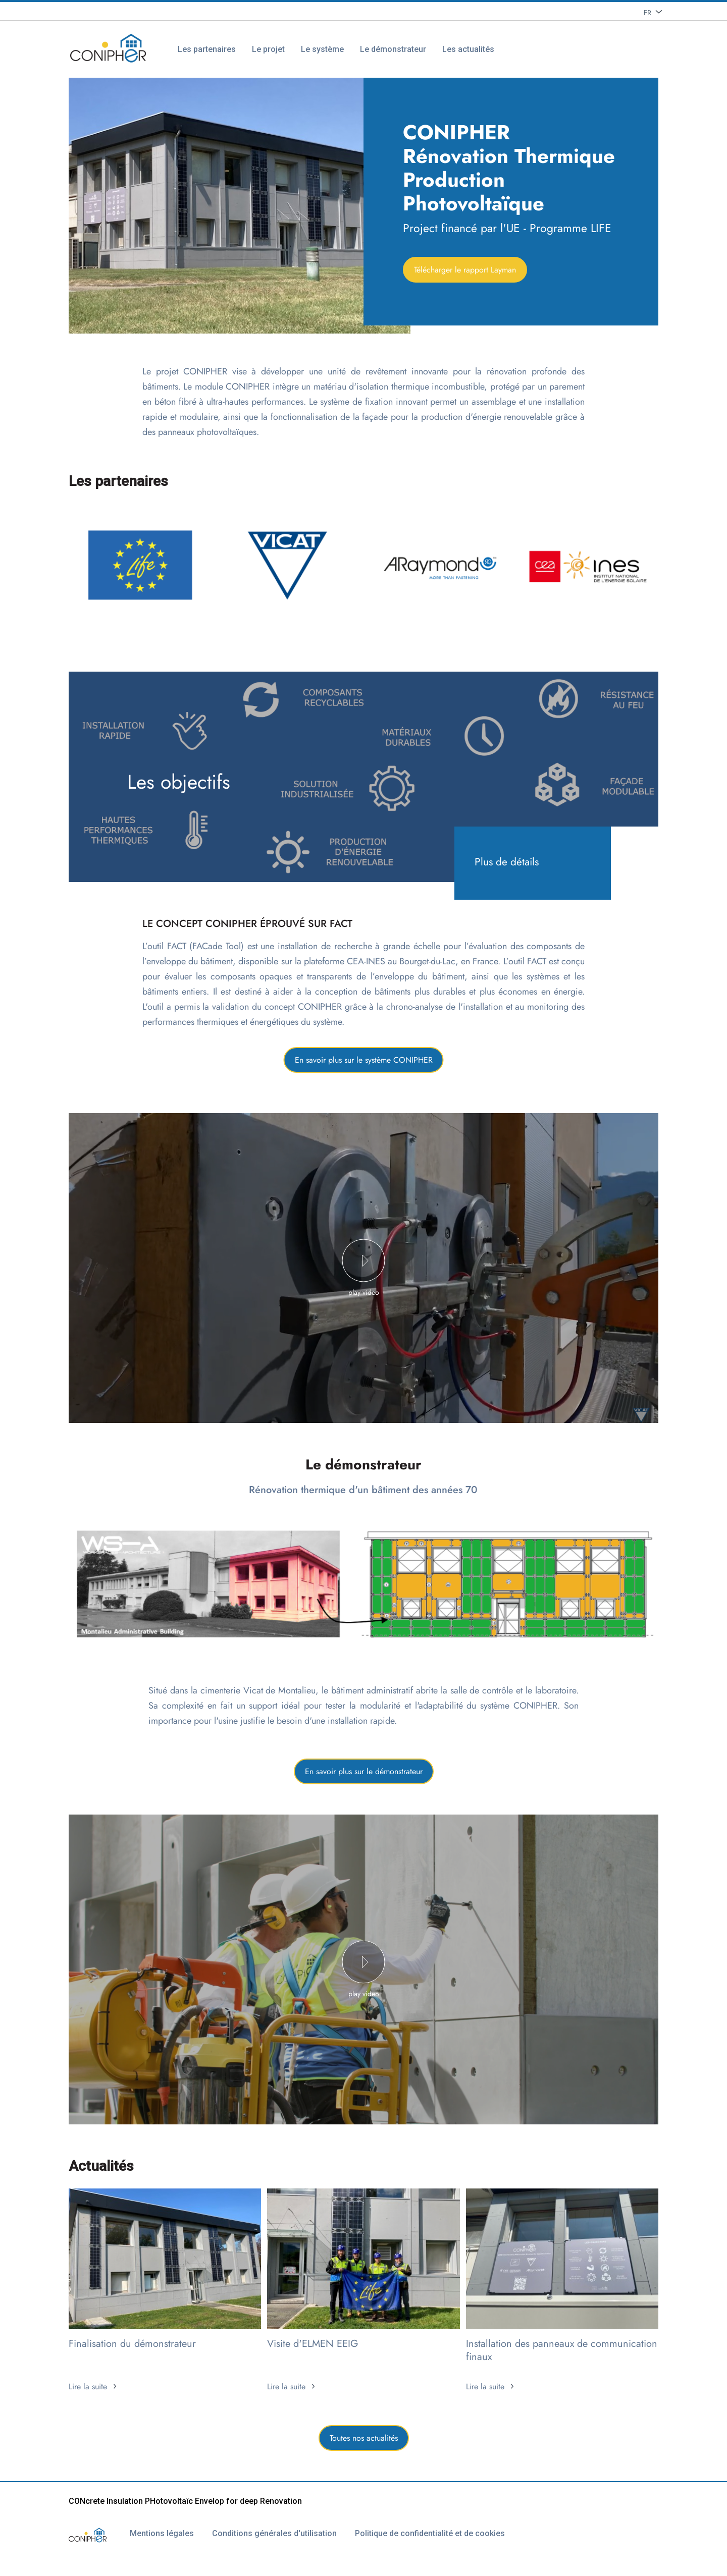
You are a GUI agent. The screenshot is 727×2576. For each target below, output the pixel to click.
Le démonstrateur (393, 49)
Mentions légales (162, 2533)
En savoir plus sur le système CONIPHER (364, 1060)
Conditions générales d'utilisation (274, 2533)
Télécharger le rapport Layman (465, 270)
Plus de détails (507, 861)
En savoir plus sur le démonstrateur (364, 1771)
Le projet (268, 49)
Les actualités (468, 49)
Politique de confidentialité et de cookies (430, 2533)
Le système (322, 49)
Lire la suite (88, 2386)
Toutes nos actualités (364, 2438)
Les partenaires (207, 49)
